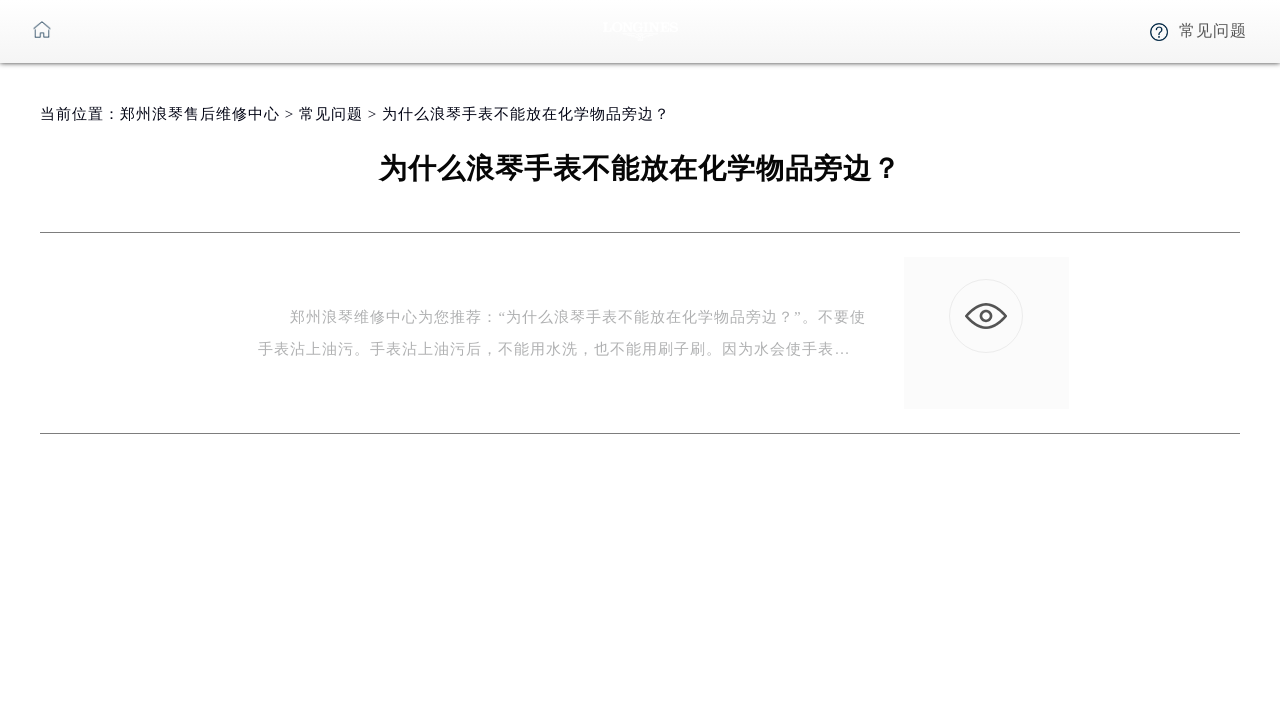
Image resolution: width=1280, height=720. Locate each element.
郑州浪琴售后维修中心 (200, 114)
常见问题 (331, 114)
